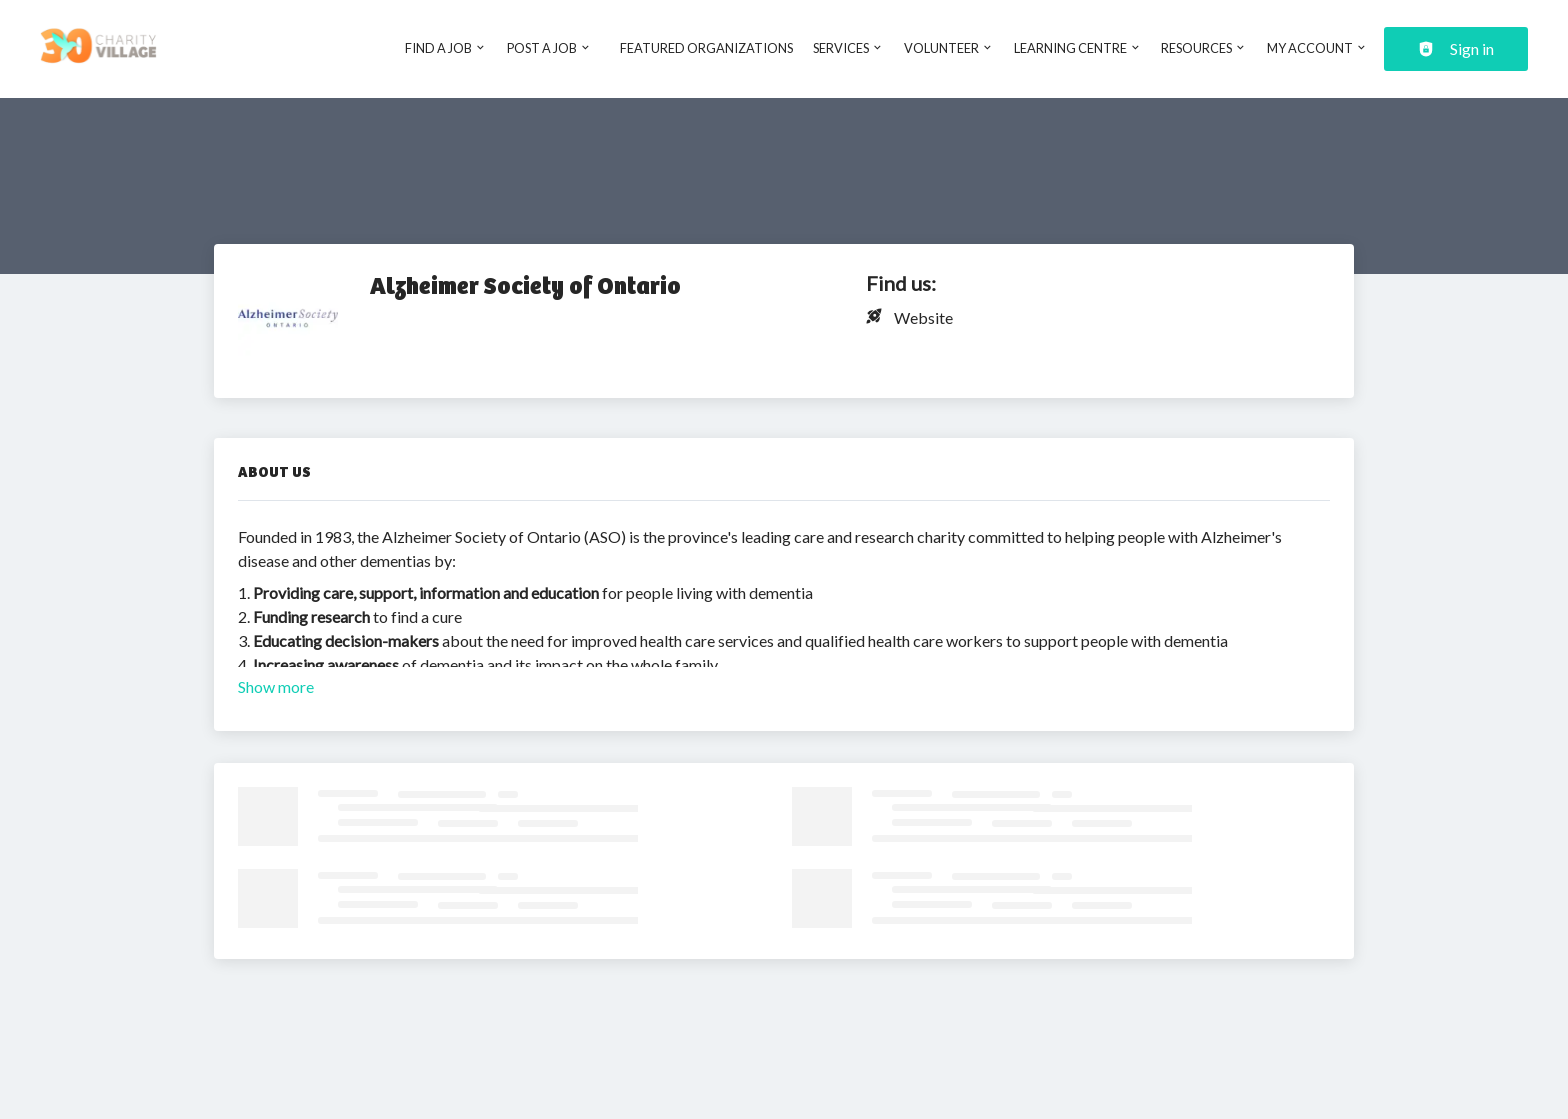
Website (923, 317)
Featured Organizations (706, 48)
